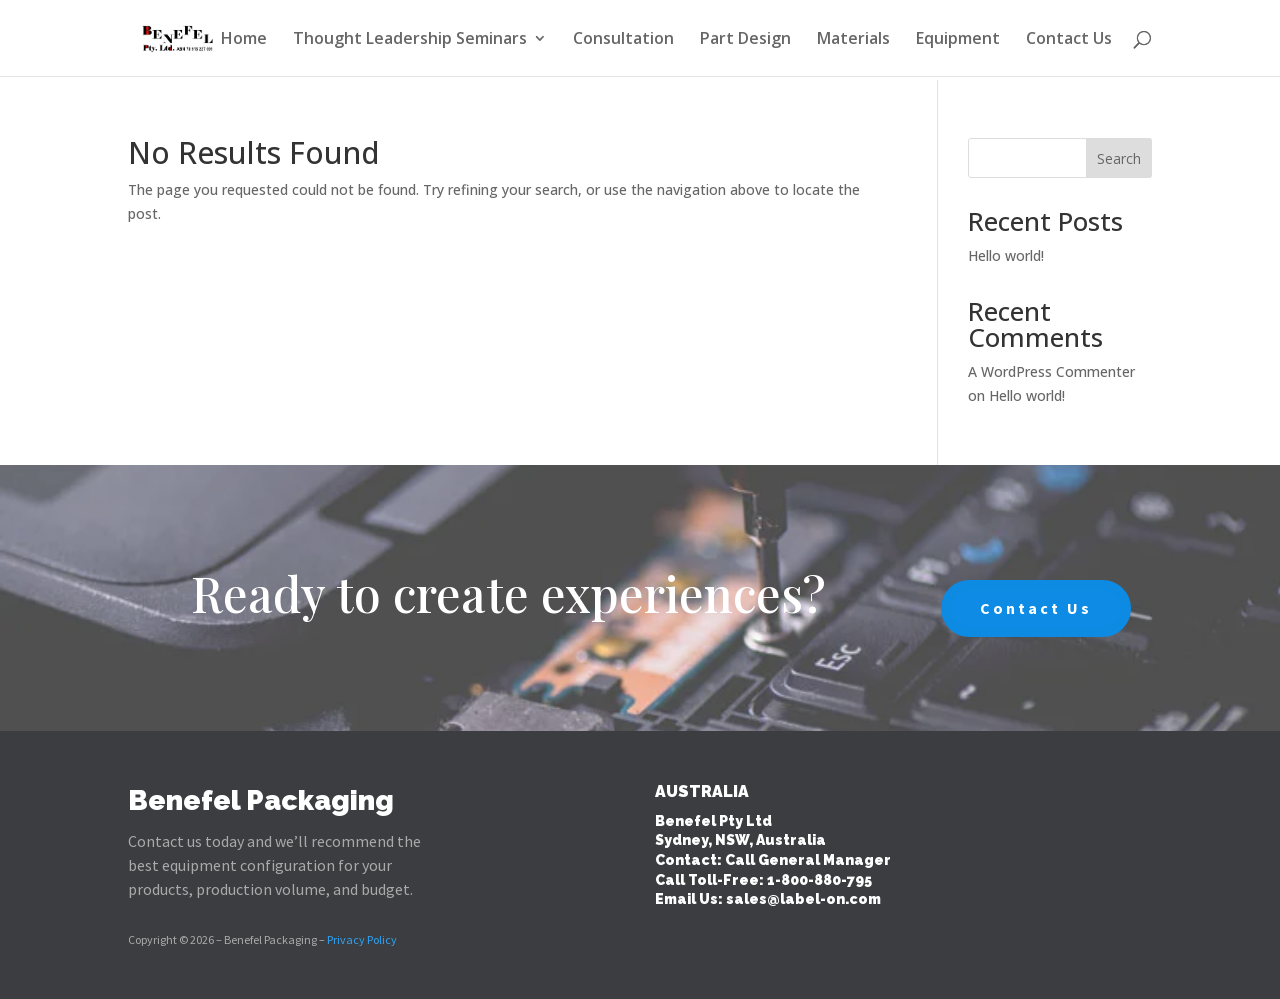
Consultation (623, 40)
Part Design (745, 40)
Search (1119, 158)
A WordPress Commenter (1051, 371)
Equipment (958, 40)
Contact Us (1069, 40)
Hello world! (1006, 255)
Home (244, 40)
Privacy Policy (362, 939)
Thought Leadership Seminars (410, 40)
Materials (853, 40)
